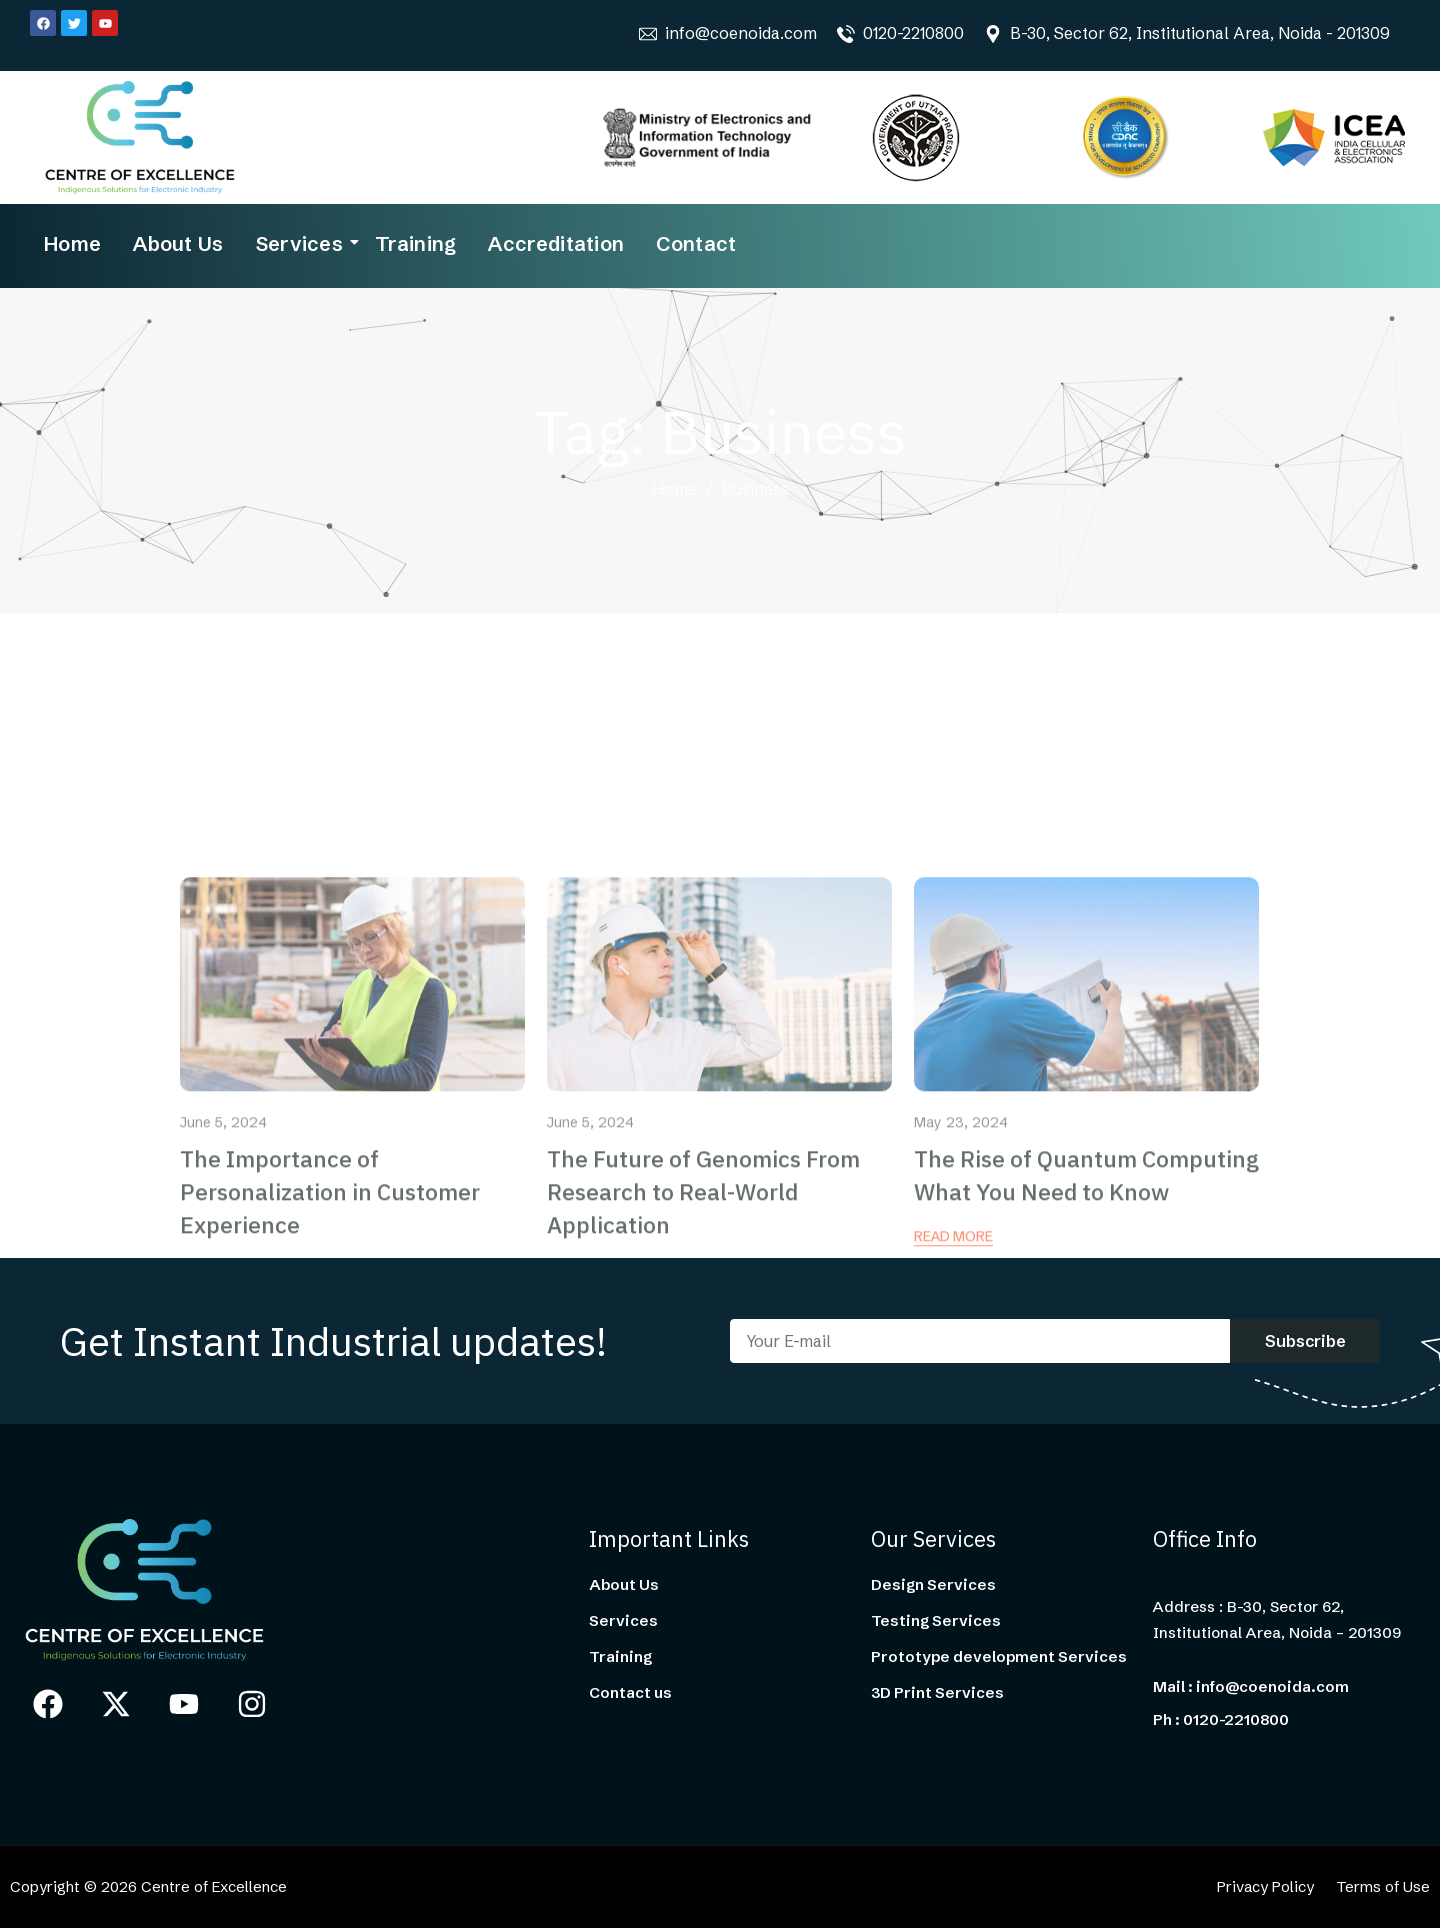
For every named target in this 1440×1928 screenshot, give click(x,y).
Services (301, 243)
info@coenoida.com (741, 33)
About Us (178, 243)
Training (415, 243)
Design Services (933, 1585)
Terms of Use (1383, 1887)
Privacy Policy (1265, 1887)
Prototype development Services (999, 1657)
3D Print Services (937, 1693)
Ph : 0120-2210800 (1221, 1720)
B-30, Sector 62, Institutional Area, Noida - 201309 (1200, 33)
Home (72, 243)
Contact (696, 243)
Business (755, 490)
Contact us (630, 1693)
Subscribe (1305, 1341)
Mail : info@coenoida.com (1251, 1687)
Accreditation (556, 243)
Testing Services (936, 1621)
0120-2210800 (913, 33)
